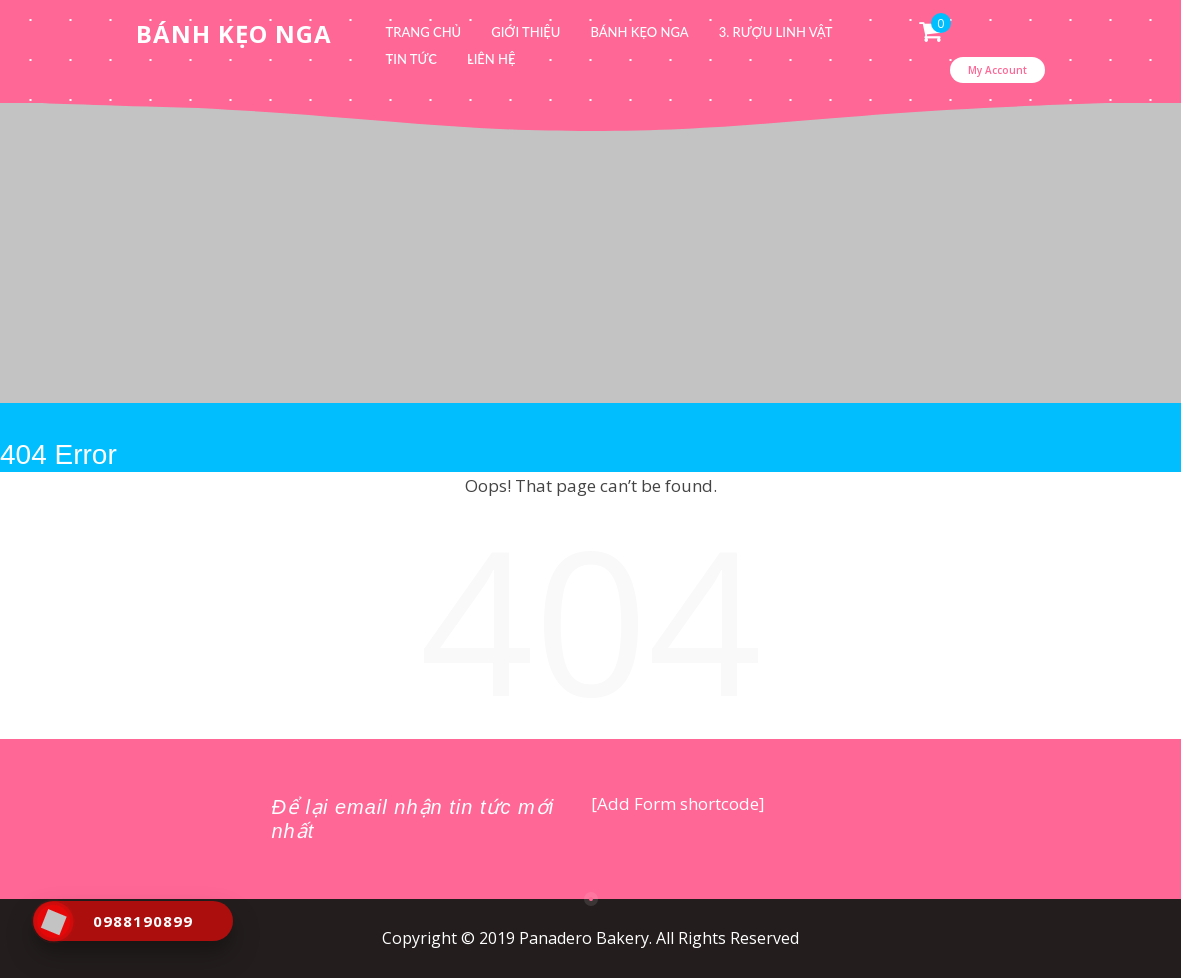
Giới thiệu (525, 32)
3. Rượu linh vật (776, 32)
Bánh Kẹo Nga (234, 33)
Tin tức (411, 59)
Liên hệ (491, 59)
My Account (997, 70)
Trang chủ (424, 32)
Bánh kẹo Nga (639, 32)
